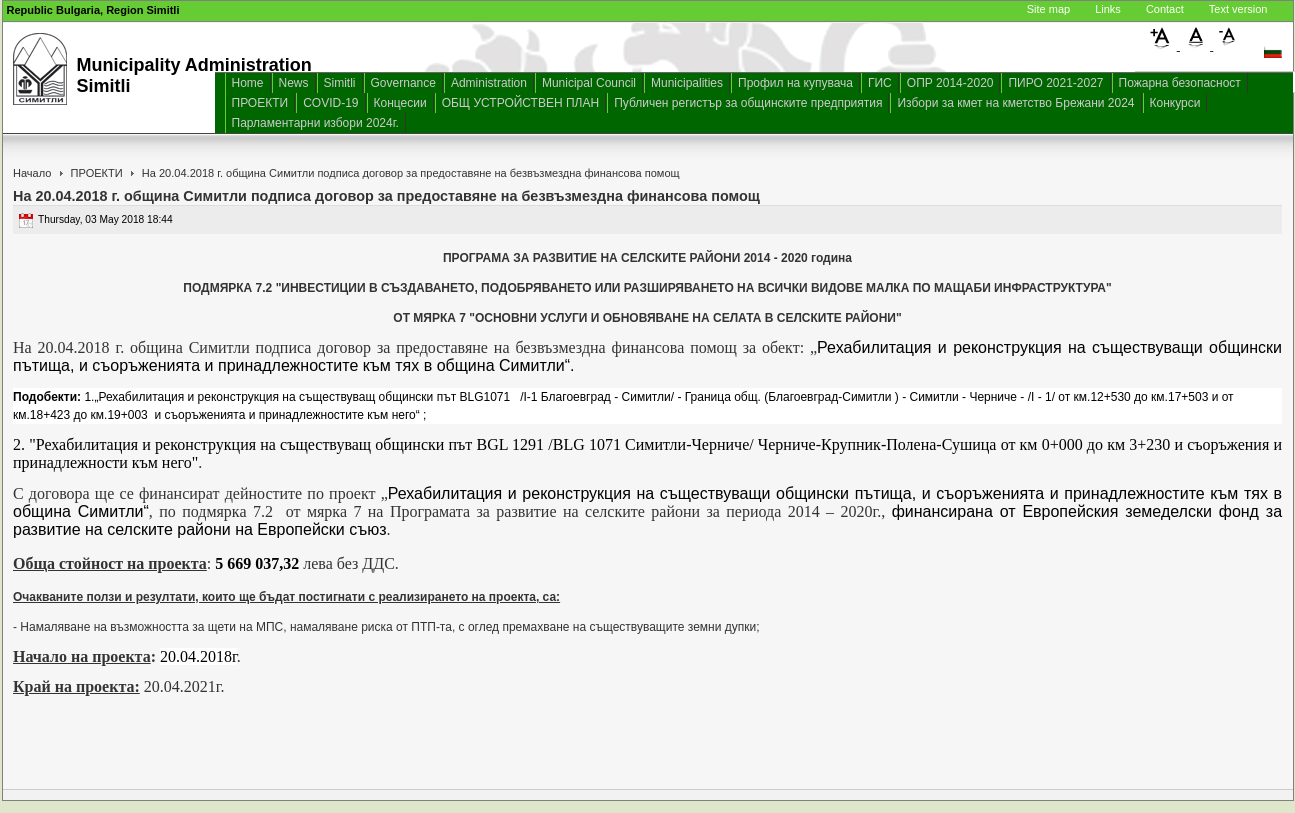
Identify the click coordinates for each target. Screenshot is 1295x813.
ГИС (880, 83)
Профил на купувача (795, 83)
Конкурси (1175, 103)
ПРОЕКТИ (260, 103)
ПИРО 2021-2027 (1055, 83)
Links (1108, 9)
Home (248, 83)
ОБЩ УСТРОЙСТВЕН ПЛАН (521, 103)
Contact (1165, 9)
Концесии (400, 103)
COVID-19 (330, 103)
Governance (403, 83)
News (294, 83)
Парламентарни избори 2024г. (315, 123)
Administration (489, 83)
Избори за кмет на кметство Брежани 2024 (1015, 103)
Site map (1048, 9)
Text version (1238, 9)
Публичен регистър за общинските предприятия (748, 103)
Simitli (340, 83)
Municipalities (687, 83)
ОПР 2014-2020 (950, 83)
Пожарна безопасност (1180, 83)
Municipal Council (589, 83)
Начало (32, 173)
